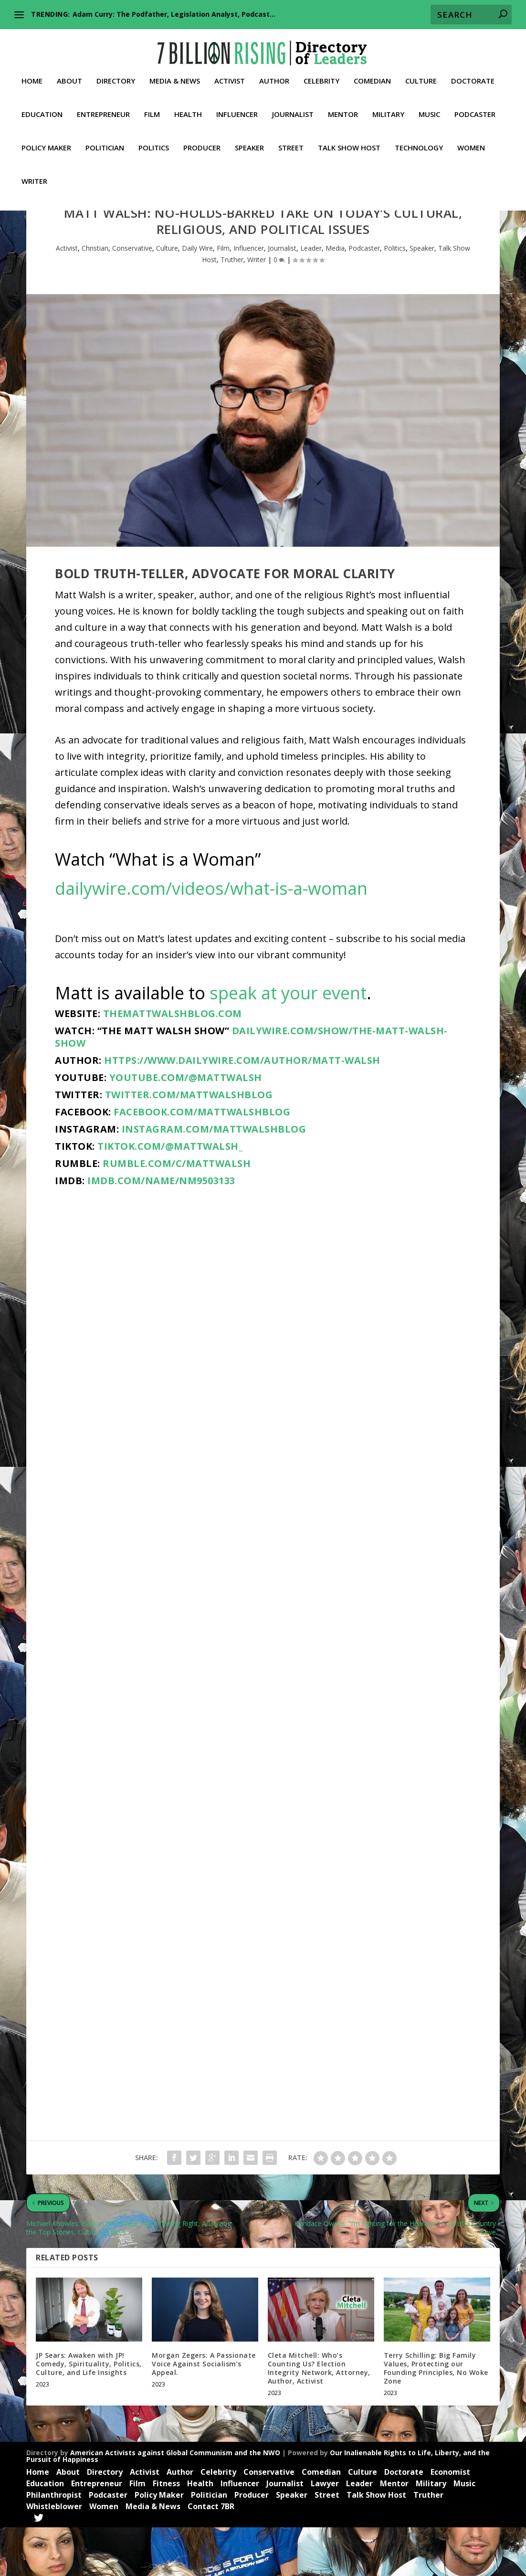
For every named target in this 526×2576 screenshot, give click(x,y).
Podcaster (474, 110)
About (69, 77)
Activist (229, 77)
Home (31, 77)
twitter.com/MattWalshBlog (189, 1143)
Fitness (166, 2532)
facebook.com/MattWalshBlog (202, 1160)
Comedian (372, 77)
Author (274, 77)
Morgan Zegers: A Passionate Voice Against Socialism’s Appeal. (204, 2412)
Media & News (174, 77)
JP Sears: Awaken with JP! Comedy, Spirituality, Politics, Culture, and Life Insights (89, 2412)
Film (152, 110)
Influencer (237, 110)
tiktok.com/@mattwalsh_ (169, 1194)
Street (291, 143)
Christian (95, 296)
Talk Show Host (349, 143)
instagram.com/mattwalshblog (214, 1177)
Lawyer (325, 2532)
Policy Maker (46, 143)
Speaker (249, 143)
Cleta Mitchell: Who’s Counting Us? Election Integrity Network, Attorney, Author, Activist (319, 2416)
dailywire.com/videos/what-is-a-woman (211, 937)
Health (188, 110)
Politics (153, 143)
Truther (232, 307)
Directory (115, 77)
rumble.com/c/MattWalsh (177, 1212)
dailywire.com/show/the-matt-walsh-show (251, 1085)
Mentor (343, 110)
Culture (421, 77)
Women (471, 143)
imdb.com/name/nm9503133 (161, 1229)
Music (429, 110)
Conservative (132, 296)
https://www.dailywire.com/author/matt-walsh (242, 1108)
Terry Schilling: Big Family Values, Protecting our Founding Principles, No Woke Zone (436, 2416)
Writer (34, 177)
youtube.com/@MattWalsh (185, 1126)
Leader (311, 296)
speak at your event (288, 1041)
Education (42, 110)
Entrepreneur (103, 110)
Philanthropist (54, 2543)
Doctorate (472, 77)
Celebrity (321, 77)
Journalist (293, 110)
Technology (419, 143)
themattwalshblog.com (172, 1062)
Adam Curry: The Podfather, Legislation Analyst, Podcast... (174, 14)
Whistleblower (54, 2554)
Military (388, 110)
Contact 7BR (211, 2554)
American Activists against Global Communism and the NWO (175, 2501)
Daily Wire (197, 296)
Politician (104, 143)
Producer (202, 143)
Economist (450, 2520)
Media (335, 296)
